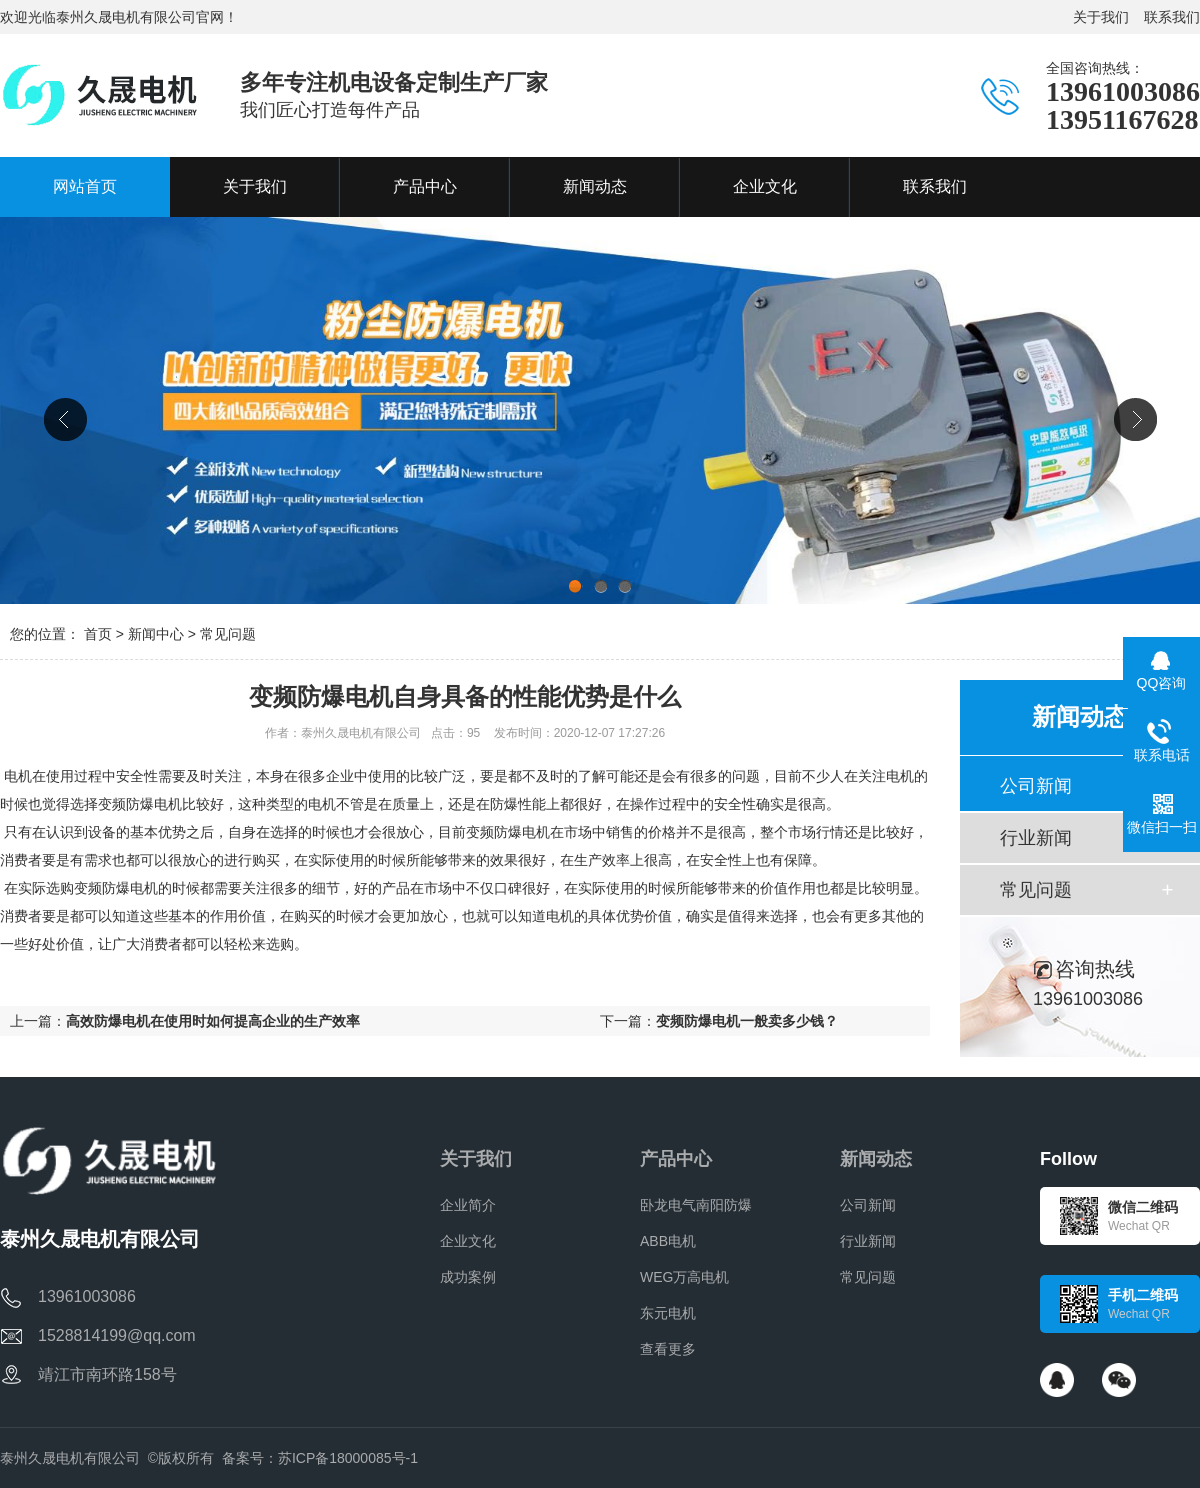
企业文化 (468, 1241)
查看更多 (668, 1349)
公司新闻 (1036, 786)
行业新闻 (1036, 838)
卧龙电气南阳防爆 (696, 1205)
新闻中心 (156, 634)
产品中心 (676, 1159)
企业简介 (468, 1205)
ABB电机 (668, 1241)
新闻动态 (876, 1159)
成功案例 (468, 1277)
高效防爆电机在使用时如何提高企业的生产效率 (213, 1021)
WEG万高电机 (684, 1277)
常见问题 (228, 634)
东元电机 (668, 1313)
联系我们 (1172, 17)
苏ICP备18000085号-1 (348, 1458)
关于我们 (1101, 17)
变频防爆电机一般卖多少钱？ (747, 1021)
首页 (98, 634)
